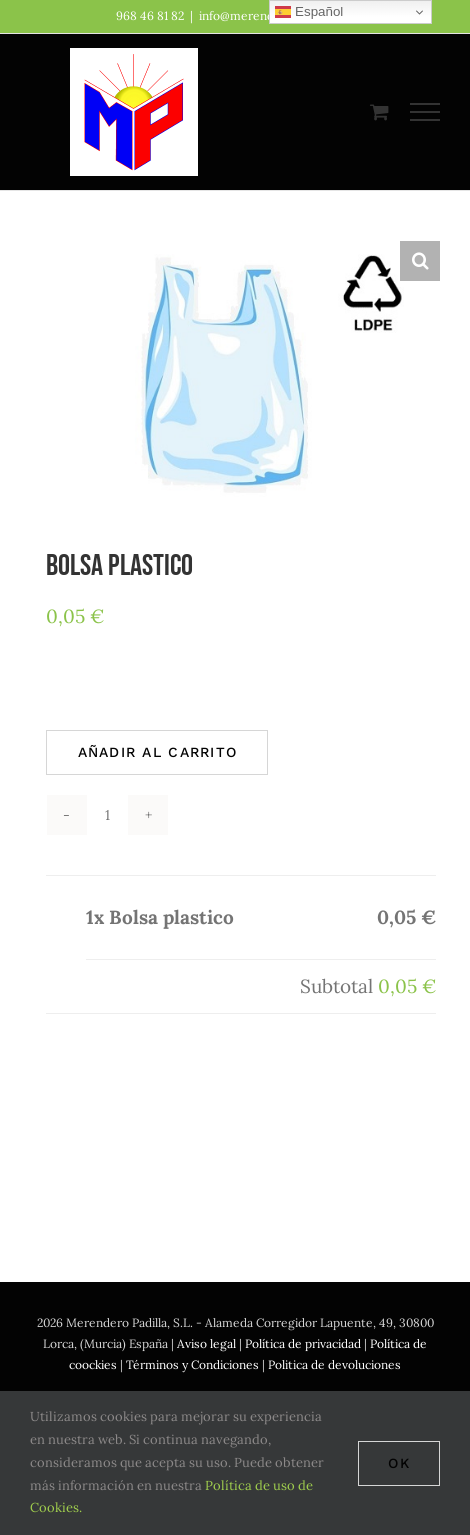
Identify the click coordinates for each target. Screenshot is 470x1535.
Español (309, 12)
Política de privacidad (303, 1343)
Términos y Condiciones (192, 1364)
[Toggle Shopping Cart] (379, 111)
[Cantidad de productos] (107, 815)
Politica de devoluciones (334, 1364)
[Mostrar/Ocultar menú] (425, 112)
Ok (399, 1463)
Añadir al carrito (157, 752)
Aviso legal (206, 1343)
